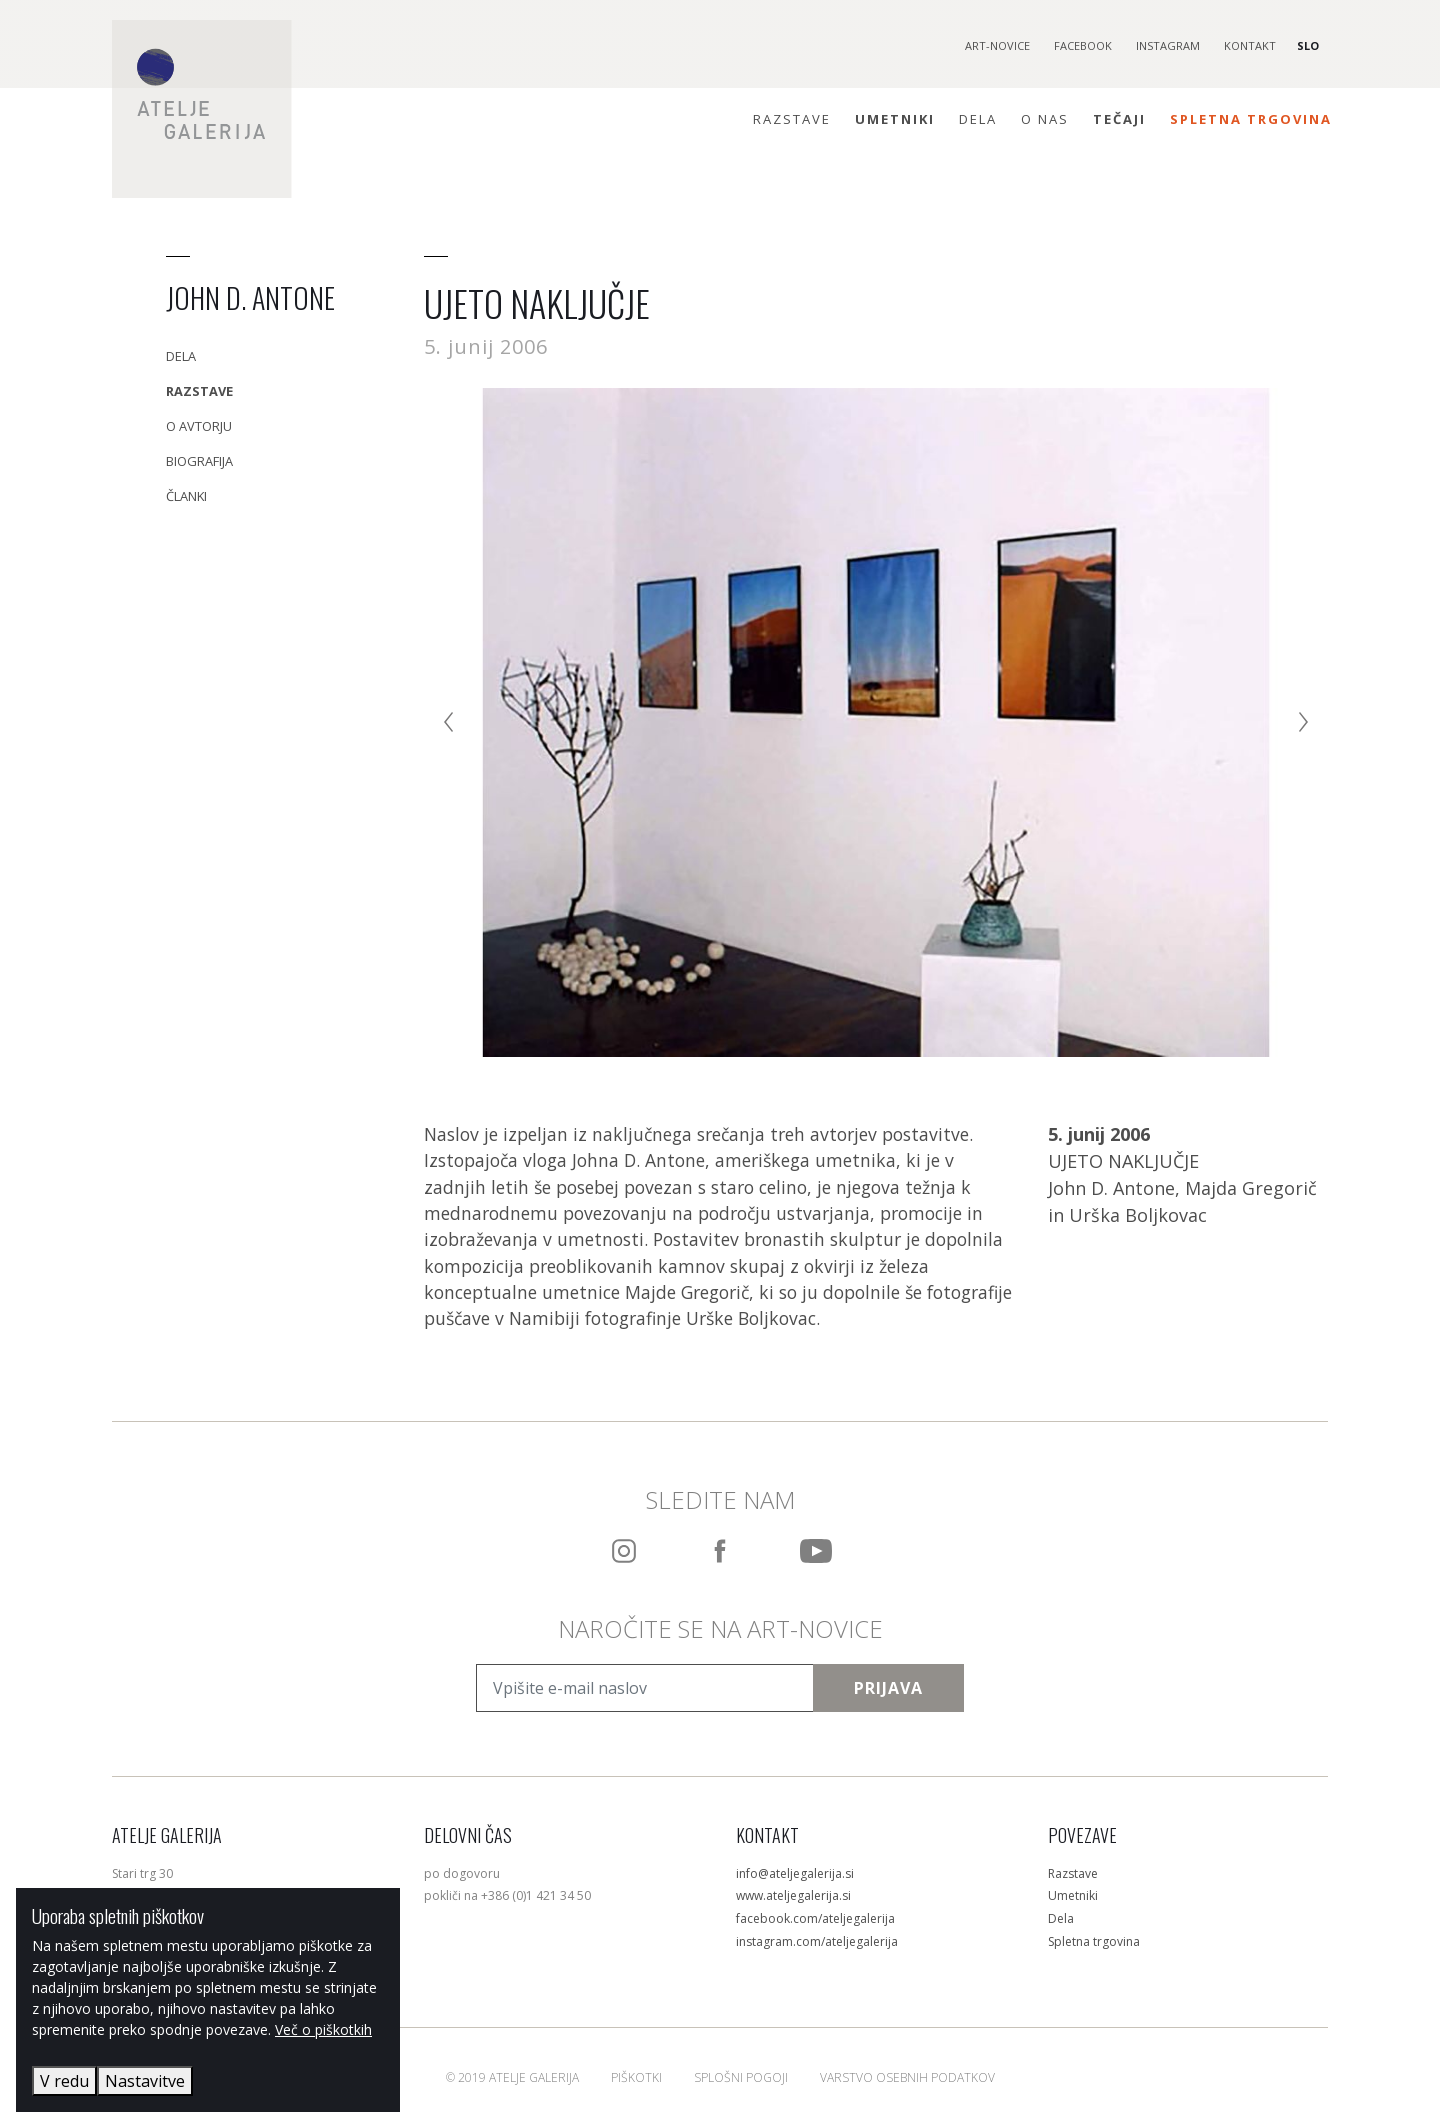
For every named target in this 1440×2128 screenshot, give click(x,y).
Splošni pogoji (741, 2077)
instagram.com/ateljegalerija (817, 1941)
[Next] (1300, 722)
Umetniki (895, 119)
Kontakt (1250, 45)
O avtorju (199, 426)
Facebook (1083, 45)
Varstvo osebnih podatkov (907, 2077)
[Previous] (452, 722)
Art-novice (997, 45)
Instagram (1168, 45)
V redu (64, 2081)
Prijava (888, 1688)
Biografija (199, 461)
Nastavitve (145, 2081)
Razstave (792, 119)
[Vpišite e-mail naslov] (645, 1688)
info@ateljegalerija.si (795, 1873)
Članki (186, 496)
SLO (1308, 45)
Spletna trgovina (1251, 119)
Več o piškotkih (323, 2029)
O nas (1045, 119)
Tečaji (1119, 119)
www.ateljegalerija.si (793, 1895)
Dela (978, 119)
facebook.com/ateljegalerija (815, 1918)
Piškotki (636, 2077)
